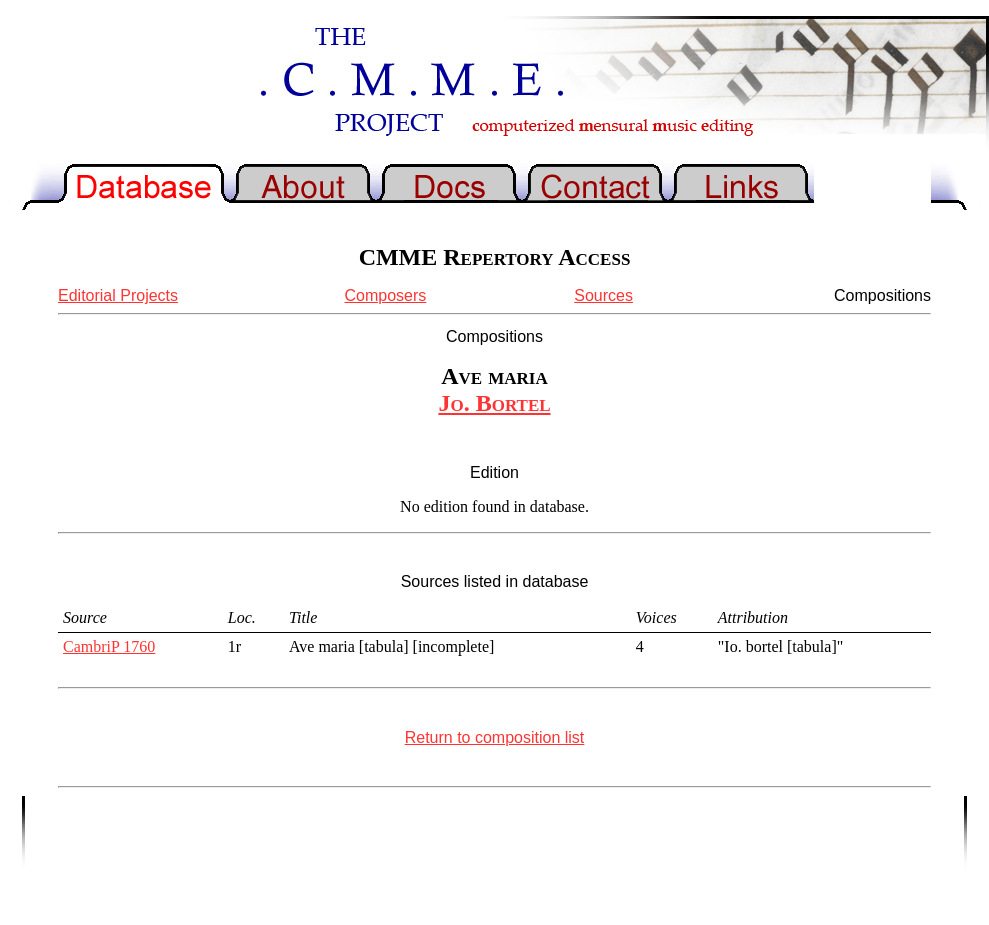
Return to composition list (495, 737)
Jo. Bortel (494, 403)
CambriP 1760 (109, 646)
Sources (603, 295)
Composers (385, 295)
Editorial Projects (118, 295)
